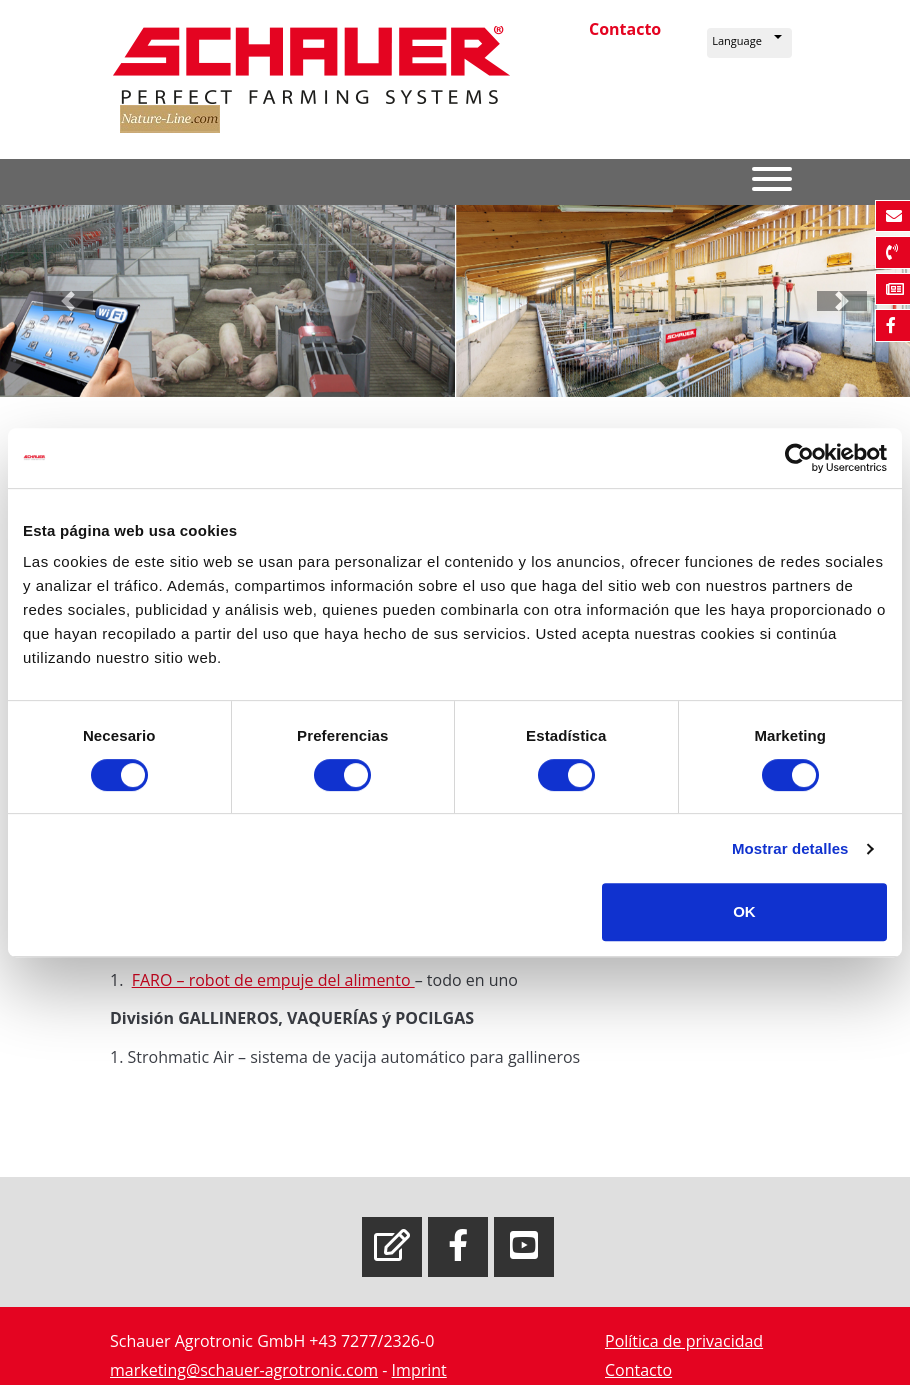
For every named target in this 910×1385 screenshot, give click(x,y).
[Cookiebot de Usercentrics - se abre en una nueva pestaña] (799, 458)
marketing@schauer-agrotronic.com (244, 1370)
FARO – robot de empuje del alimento (273, 980)
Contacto (625, 29)
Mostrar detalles (790, 848)
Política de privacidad (684, 1341)
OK (744, 911)
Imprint (419, 1370)
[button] (749, 43)
